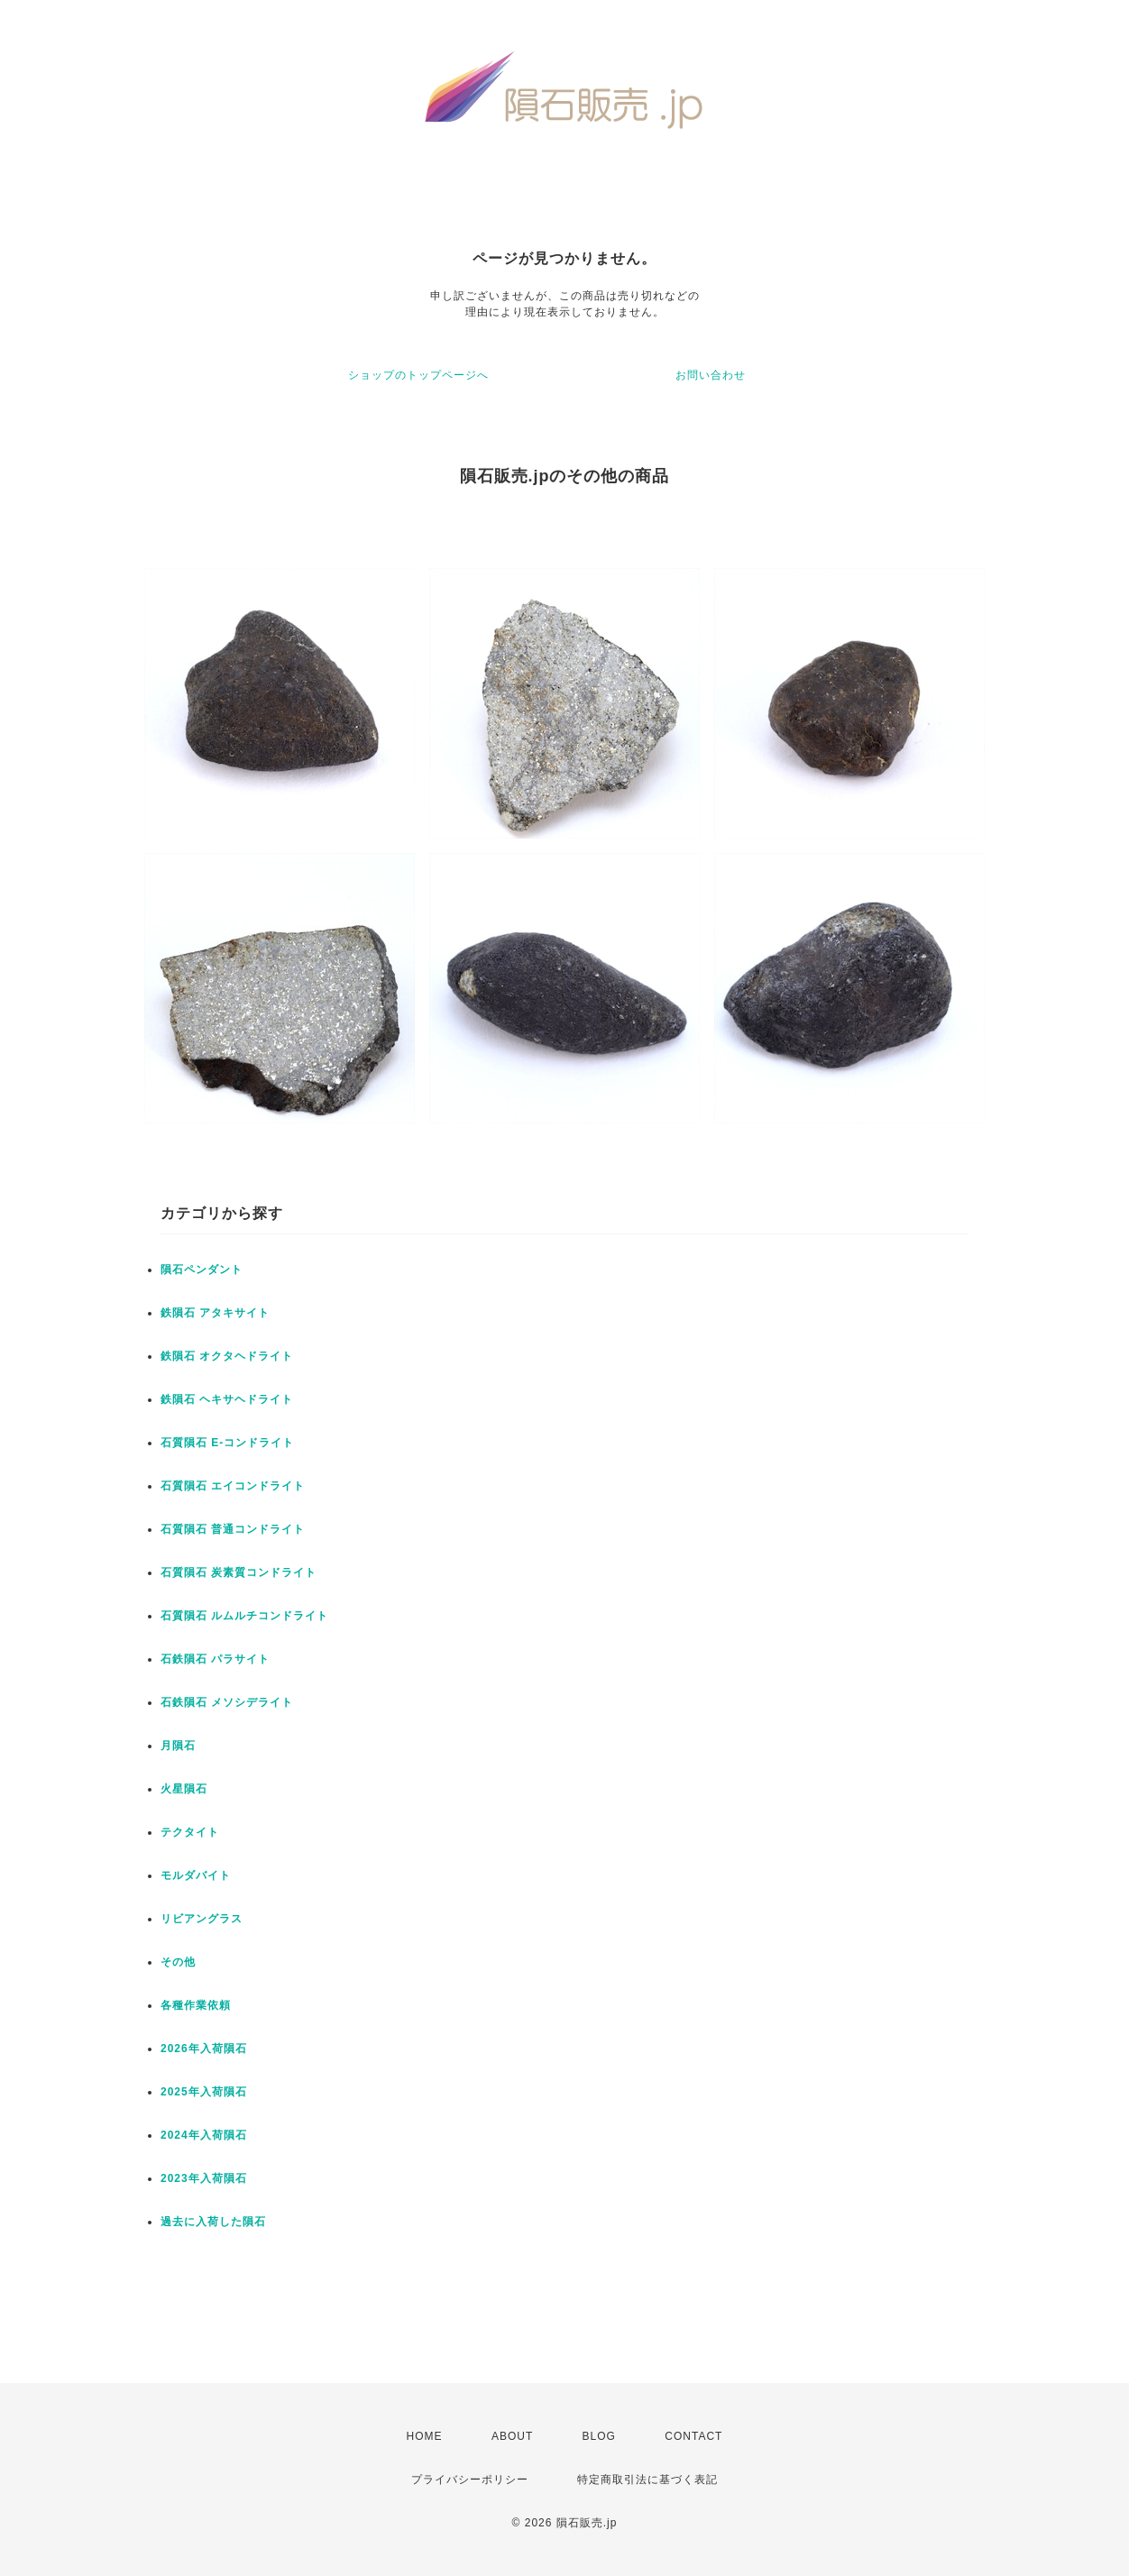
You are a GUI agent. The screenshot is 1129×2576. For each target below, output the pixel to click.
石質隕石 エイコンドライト (233, 1486)
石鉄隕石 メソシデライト (227, 1702)
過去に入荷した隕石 (213, 2221)
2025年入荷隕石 (204, 2092)
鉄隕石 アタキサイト (215, 1312)
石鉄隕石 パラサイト (215, 1659)
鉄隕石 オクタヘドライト (227, 1356)
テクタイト (190, 1832)
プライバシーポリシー (469, 2479)
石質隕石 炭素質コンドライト (239, 1572)
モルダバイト (196, 1875)
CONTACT (693, 2436)
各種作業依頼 (196, 2005)
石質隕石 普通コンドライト (233, 1529)
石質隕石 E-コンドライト (227, 1442)
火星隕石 (184, 1789)
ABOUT (512, 2436)
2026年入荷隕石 (204, 2048)
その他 (178, 1962)
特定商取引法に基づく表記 (647, 2479)
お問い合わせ (710, 375)
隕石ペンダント (202, 1269)
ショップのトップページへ (418, 375)
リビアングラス (202, 1918)
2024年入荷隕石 (204, 2135)
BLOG (599, 2436)
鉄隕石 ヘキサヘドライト (227, 1399)
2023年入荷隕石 (204, 2178)
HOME (425, 2436)
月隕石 (178, 1745)
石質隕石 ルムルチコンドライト (244, 1615)
